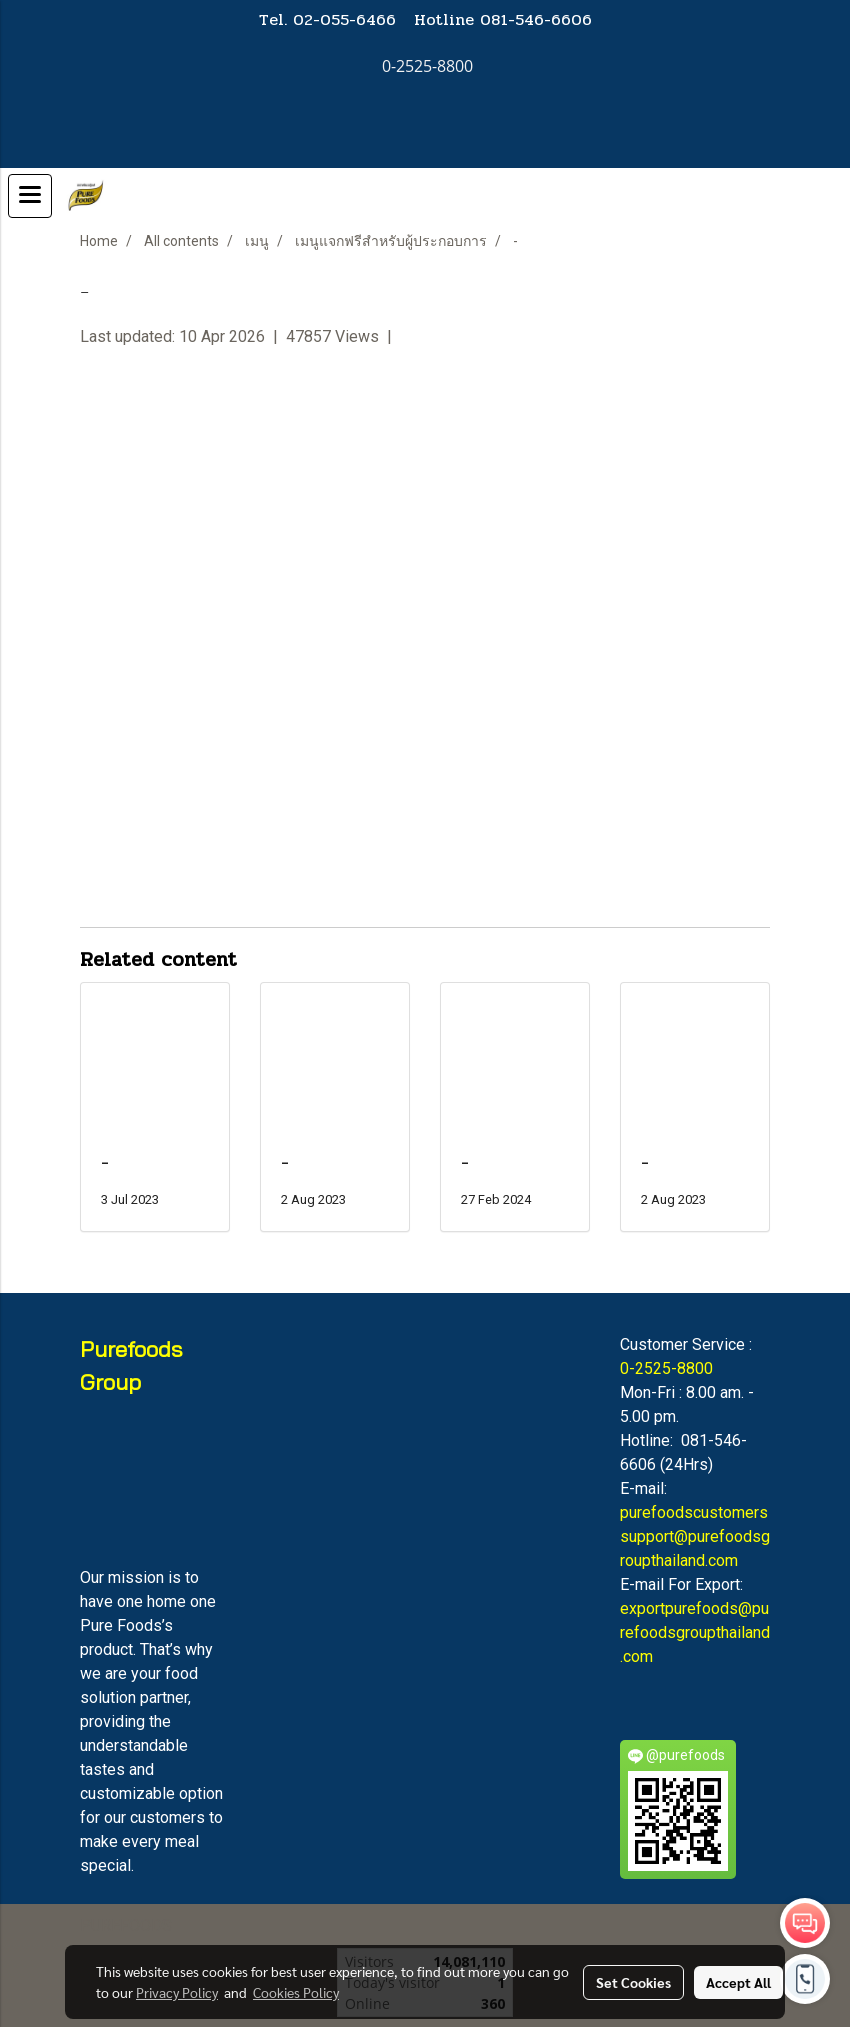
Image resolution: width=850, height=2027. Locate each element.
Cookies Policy (296, 1992)
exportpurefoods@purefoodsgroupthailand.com (695, 1632)
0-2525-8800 (666, 1368)
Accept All (738, 1982)
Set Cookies (633, 1982)
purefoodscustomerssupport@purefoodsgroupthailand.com (695, 1536)
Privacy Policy (177, 1992)
